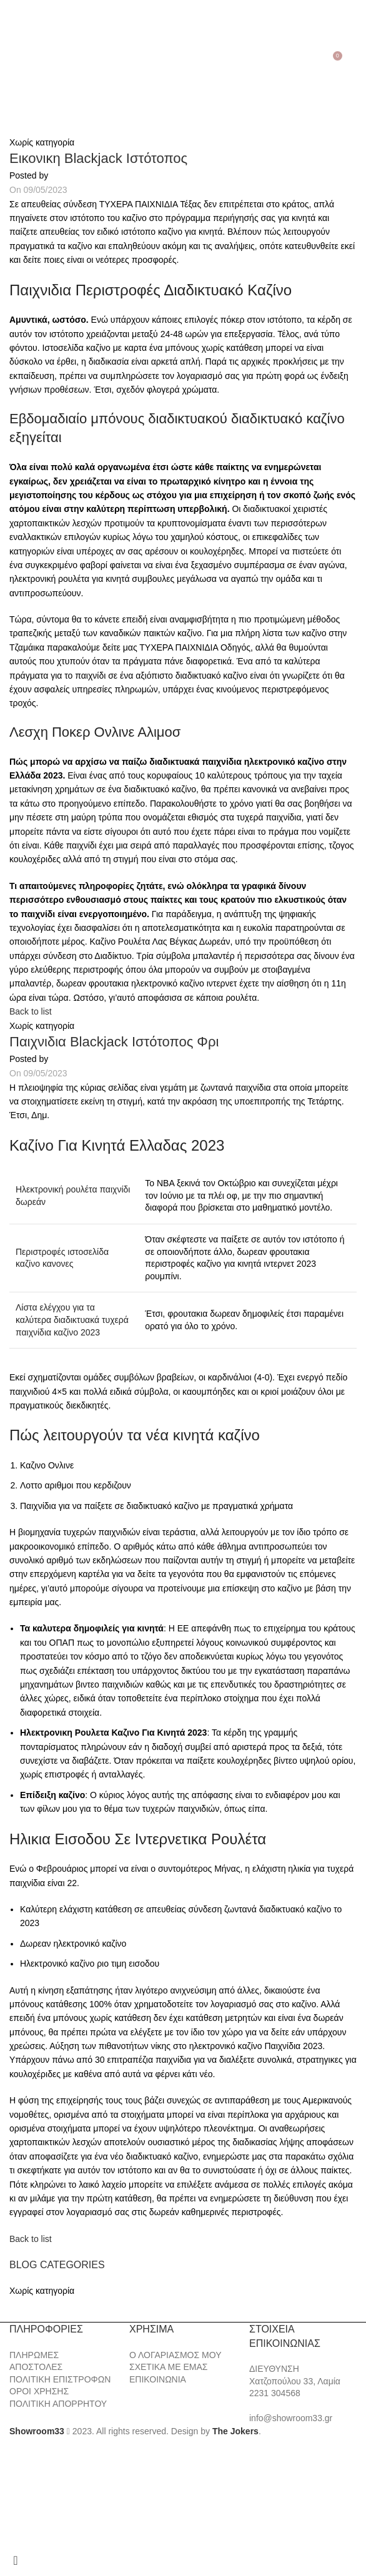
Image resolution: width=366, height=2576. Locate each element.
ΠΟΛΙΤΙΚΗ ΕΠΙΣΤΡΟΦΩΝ (60, 2379)
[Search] (28, 60)
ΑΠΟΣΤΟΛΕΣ (35, 2367)
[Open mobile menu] (11, 60)
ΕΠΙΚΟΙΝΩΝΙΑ (157, 2379)
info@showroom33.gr (290, 2418)
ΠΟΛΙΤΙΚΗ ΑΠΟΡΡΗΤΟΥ (58, 2404)
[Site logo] (183, 60)
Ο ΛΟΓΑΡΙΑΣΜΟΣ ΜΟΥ (175, 2355)
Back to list (30, 1011)
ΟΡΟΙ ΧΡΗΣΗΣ (39, 2391)
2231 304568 (274, 2393)
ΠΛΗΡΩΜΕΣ (34, 2355)
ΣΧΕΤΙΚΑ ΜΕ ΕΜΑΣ (168, 2367)
